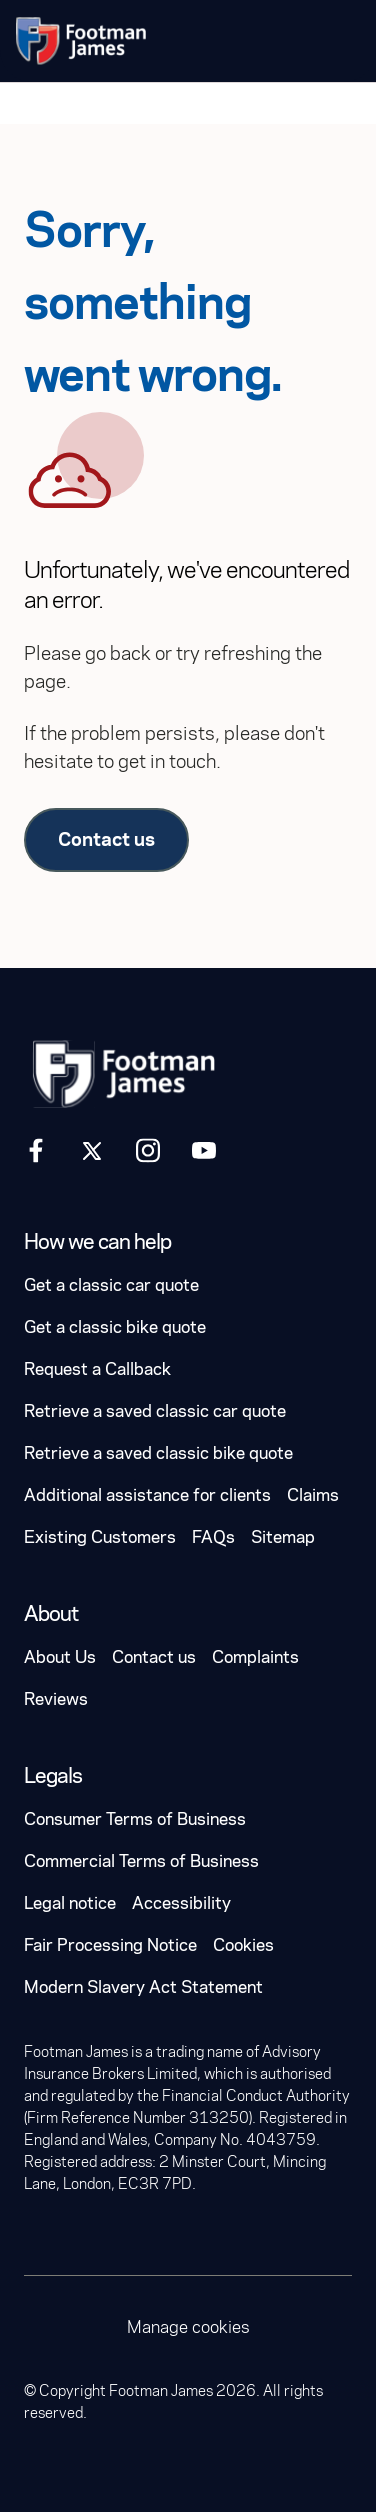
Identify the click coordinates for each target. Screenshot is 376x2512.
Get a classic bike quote (115, 1327)
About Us (60, 1657)
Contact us (106, 839)
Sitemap (283, 1537)
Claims (313, 1495)
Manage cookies (188, 2327)
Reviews (56, 1699)
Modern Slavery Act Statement (143, 1987)
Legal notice (70, 1903)
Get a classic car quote (111, 1285)
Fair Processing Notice (110, 1945)
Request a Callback (97, 1369)
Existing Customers (100, 1537)
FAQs (213, 1537)
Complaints (255, 1657)
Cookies (243, 1945)
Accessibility (181, 1903)
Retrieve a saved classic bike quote (158, 1453)
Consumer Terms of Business (135, 1819)
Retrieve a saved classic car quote (155, 1411)
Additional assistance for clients (147, 1495)
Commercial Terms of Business (141, 1861)
